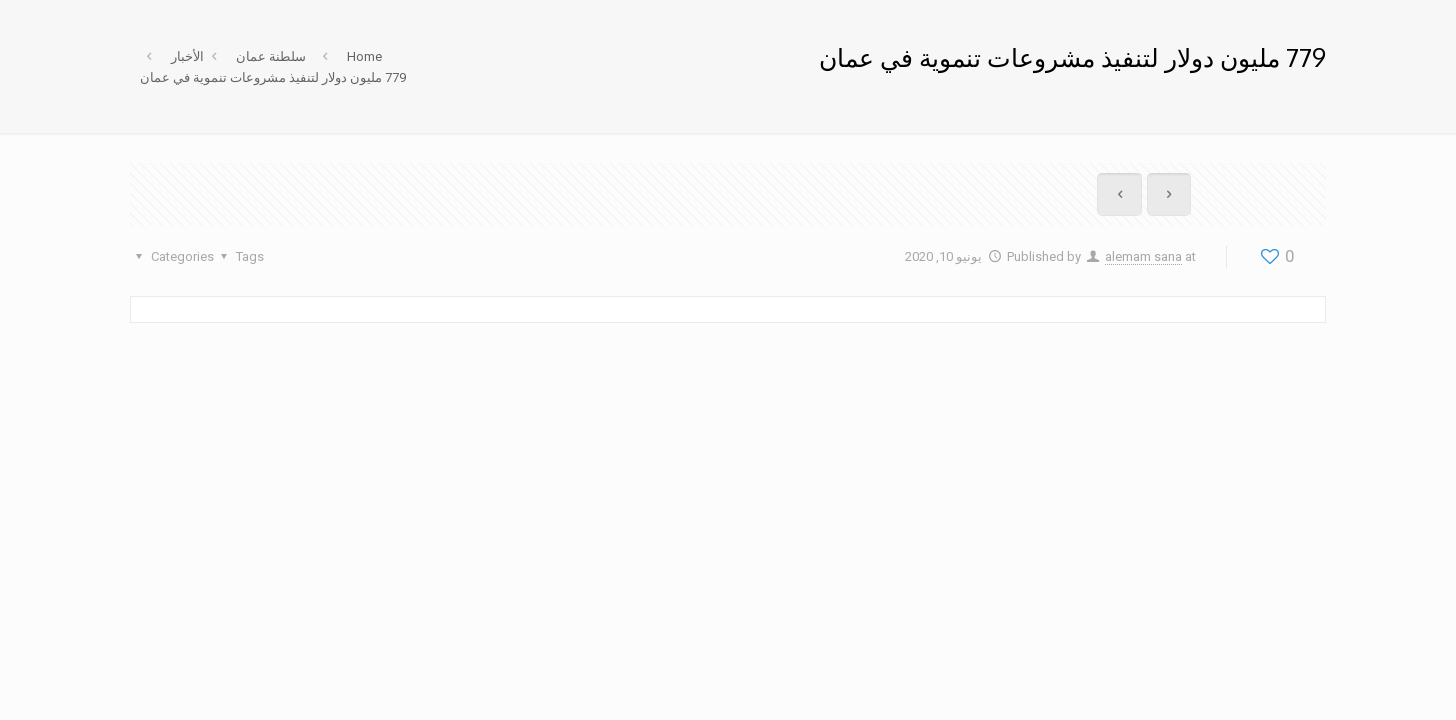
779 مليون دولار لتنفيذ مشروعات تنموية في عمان (273, 77)
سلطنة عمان (271, 56)
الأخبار (187, 56)
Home (364, 56)
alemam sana (1143, 256)
